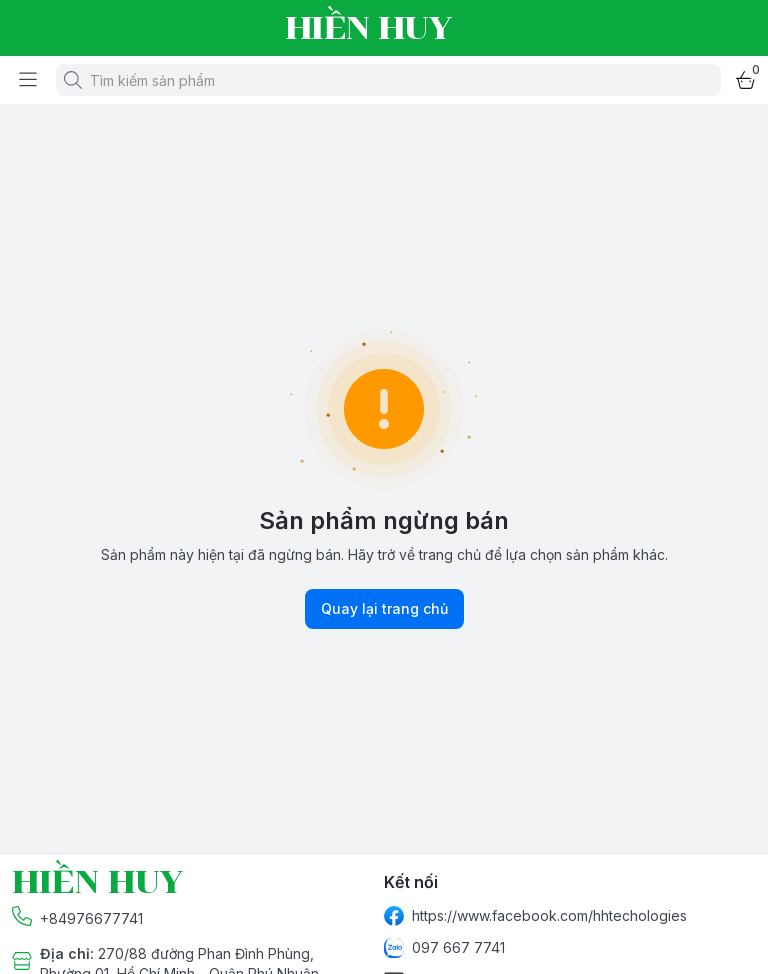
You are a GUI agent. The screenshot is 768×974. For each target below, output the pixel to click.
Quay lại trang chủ (384, 609)
